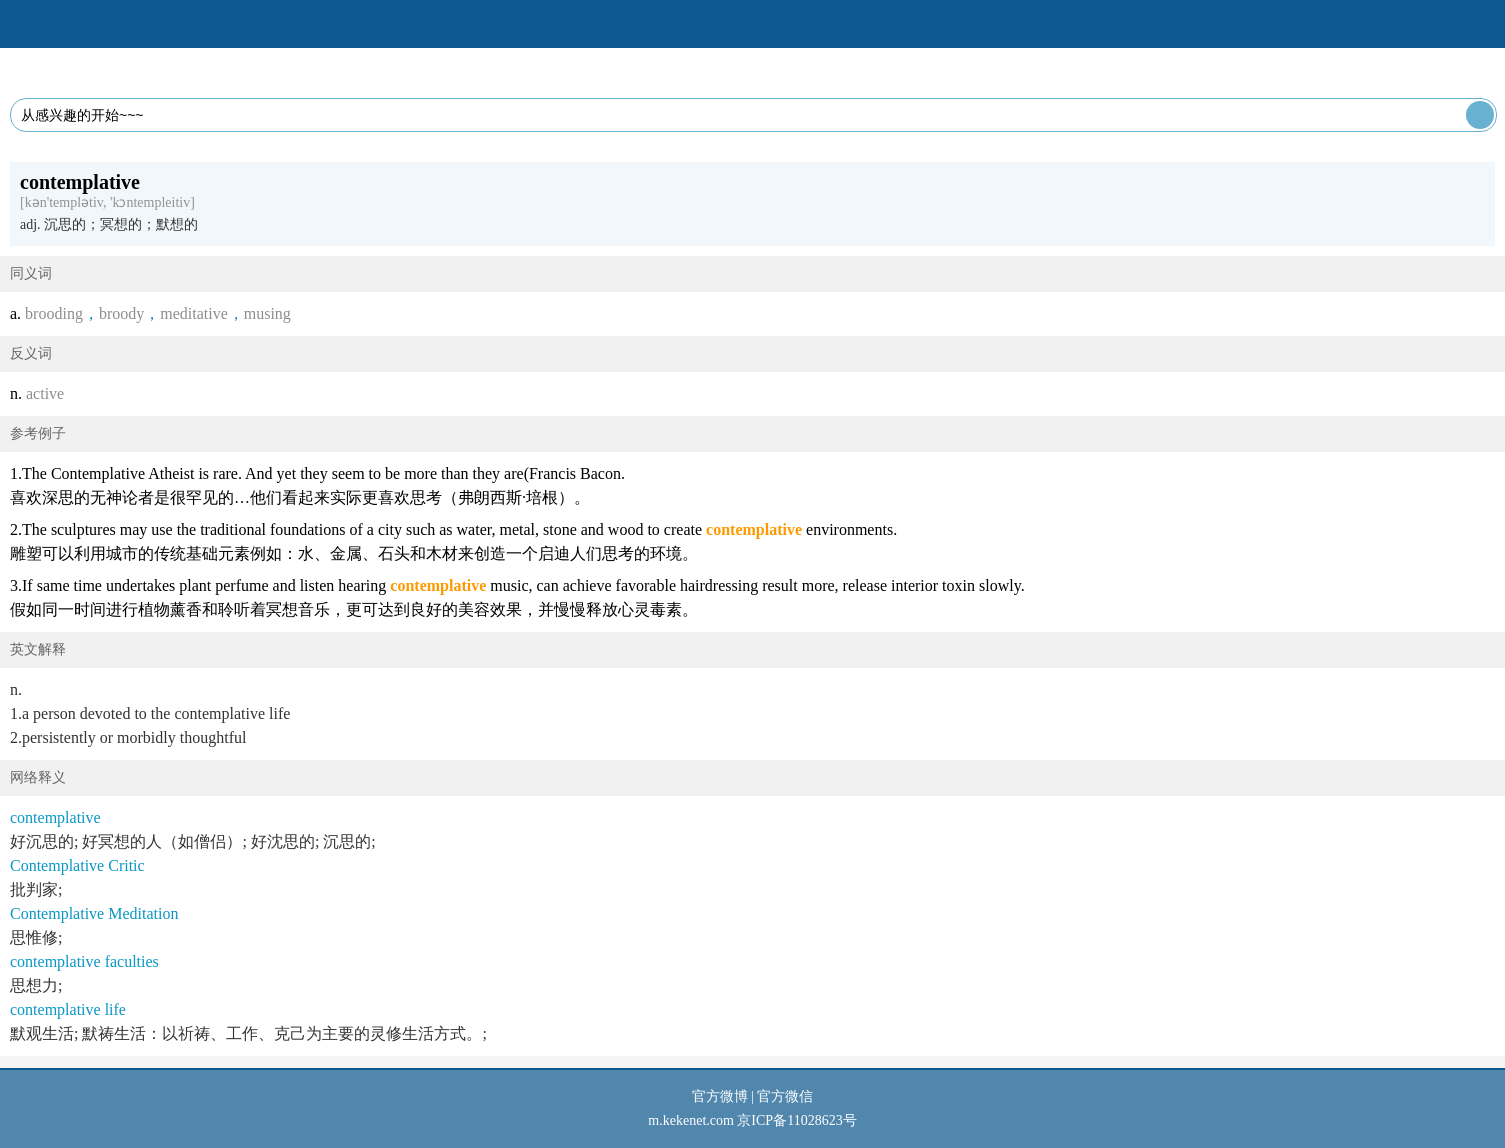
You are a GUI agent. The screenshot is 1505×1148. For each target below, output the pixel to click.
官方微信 (785, 1096)
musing (267, 313)
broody (121, 313)
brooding (54, 313)
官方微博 (720, 1096)
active (45, 393)
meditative (194, 313)
